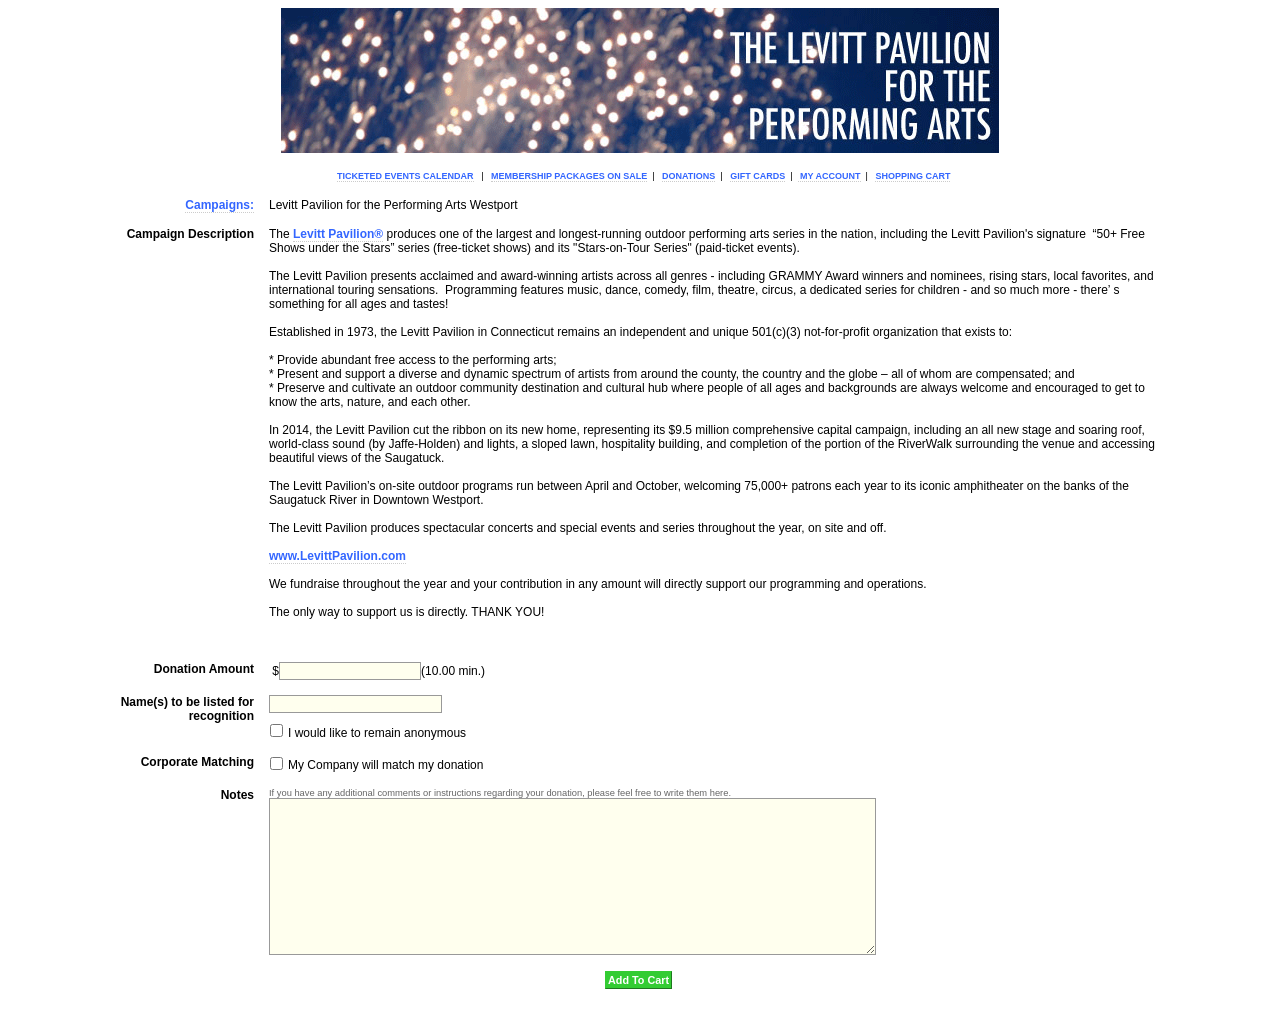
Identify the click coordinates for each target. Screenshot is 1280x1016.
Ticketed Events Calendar (405, 176)
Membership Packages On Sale (569, 176)
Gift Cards (757, 176)
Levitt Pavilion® (338, 234)
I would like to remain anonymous (375, 733)
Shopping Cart (912, 176)
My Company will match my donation (384, 766)
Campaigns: (219, 205)
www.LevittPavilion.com (337, 556)
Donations (688, 176)
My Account (829, 176)
